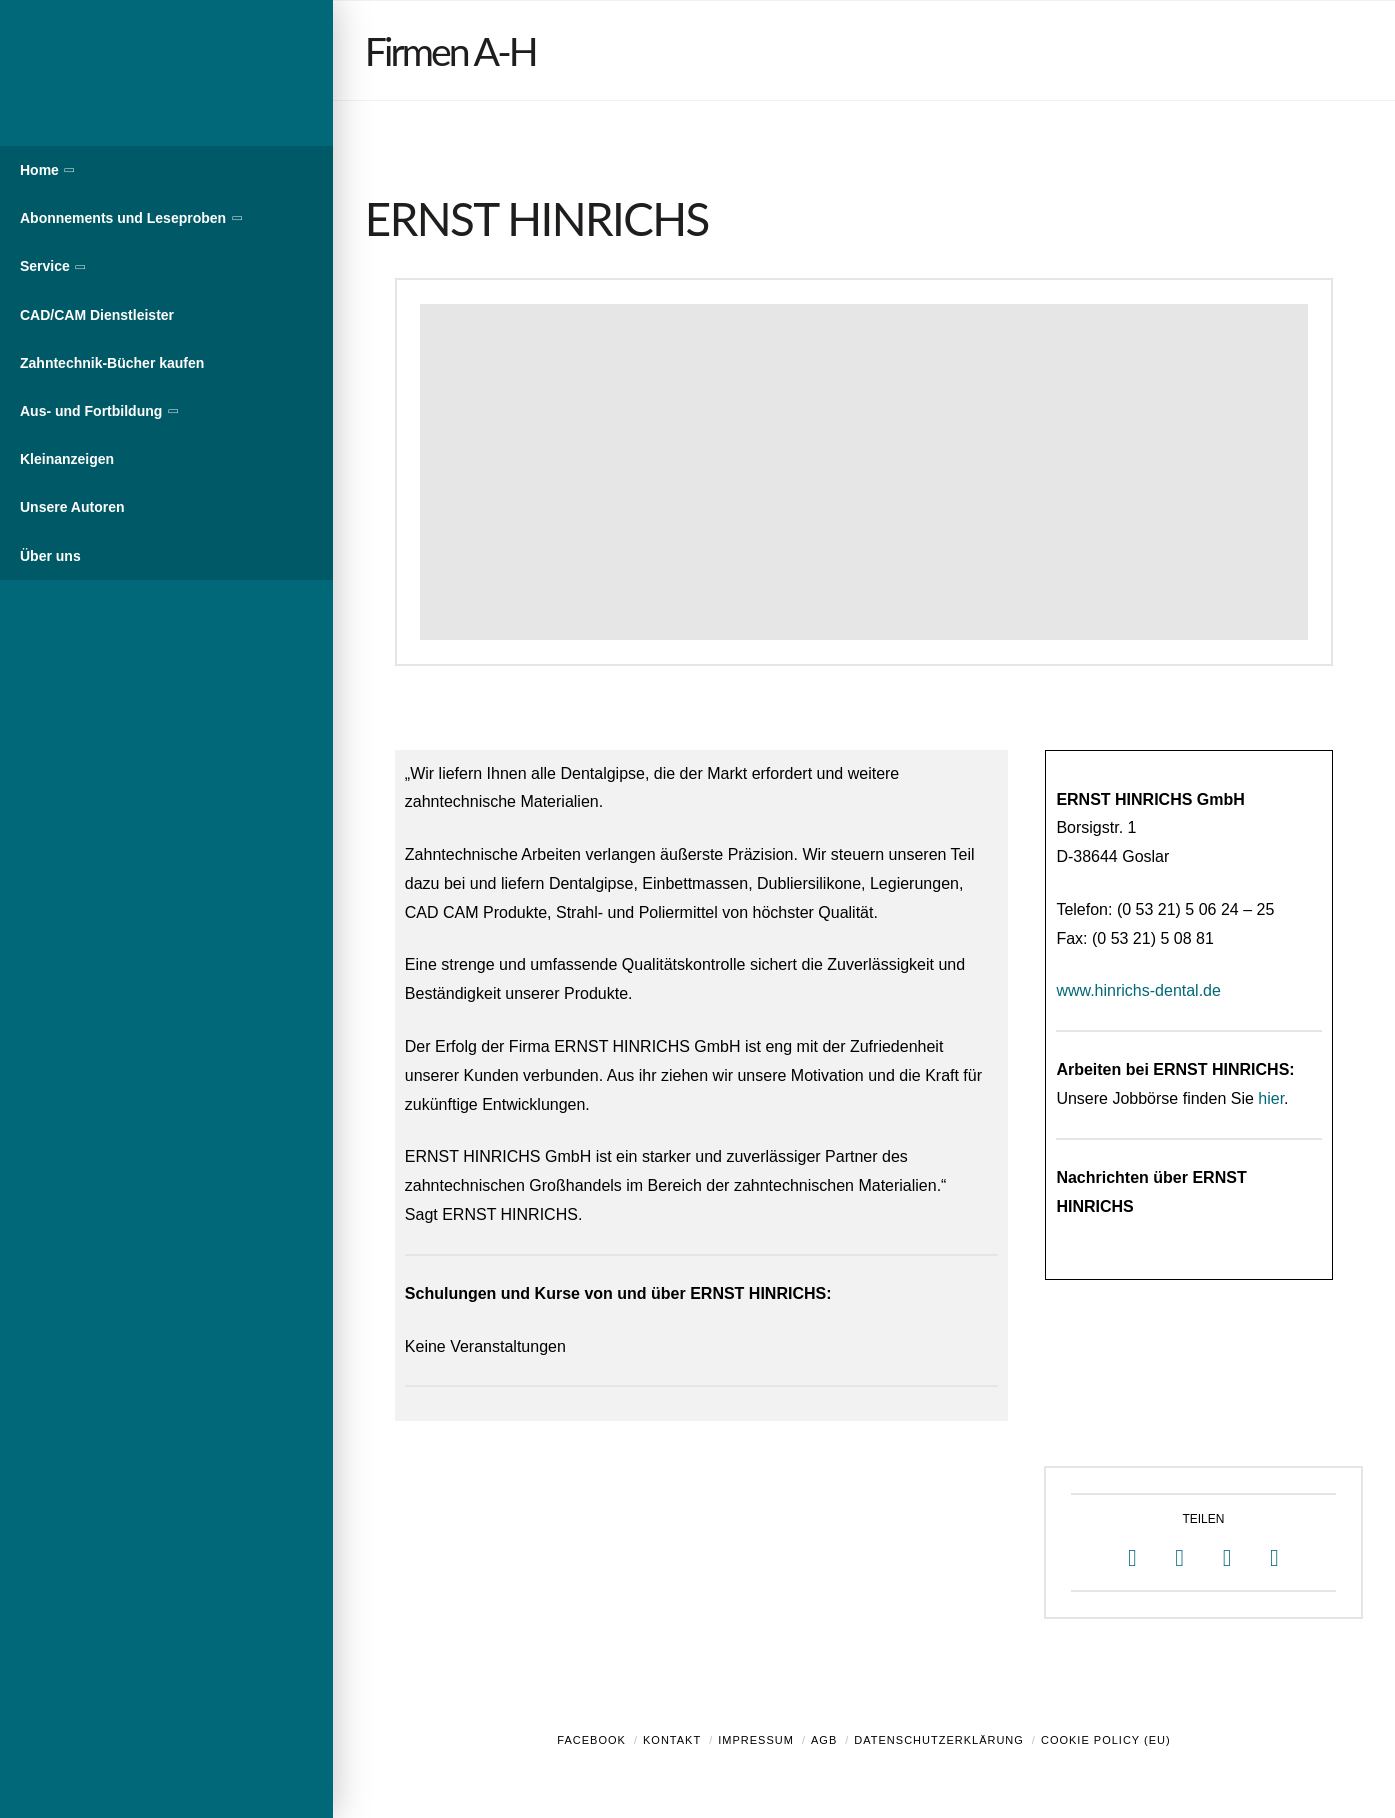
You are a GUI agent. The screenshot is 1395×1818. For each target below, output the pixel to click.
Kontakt (672, 1740)
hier (1271, 1098)
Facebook (591, 1740)
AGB (824, 1740)
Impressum (756, 1740)
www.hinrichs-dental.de (1138, 990)
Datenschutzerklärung (939, 1740)
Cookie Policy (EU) (1106, 1740)
